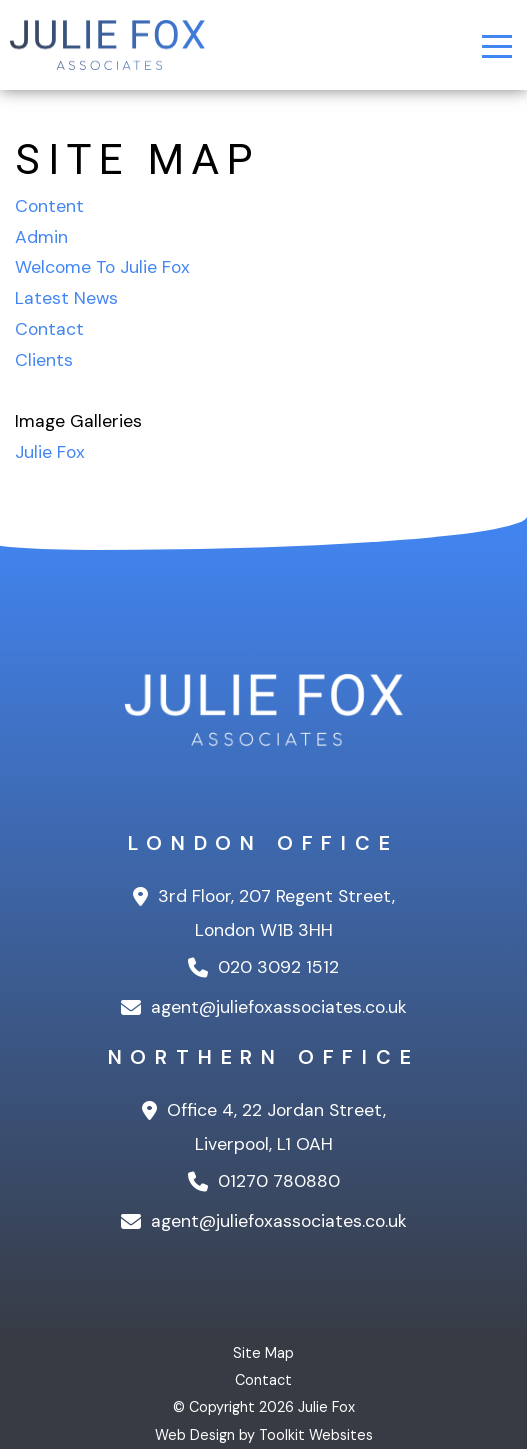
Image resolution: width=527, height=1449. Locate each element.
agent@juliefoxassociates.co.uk (264, 1007)
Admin (41, 237)
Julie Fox (50, 452)
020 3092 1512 (263, 967)
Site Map (263, 1353)
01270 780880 (264, 1181)
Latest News (66, 298)
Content (49, 206)
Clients (44, 360)
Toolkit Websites (316, 1435)
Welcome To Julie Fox (102, 267)
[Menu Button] (497, 46)
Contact (49, 329)
